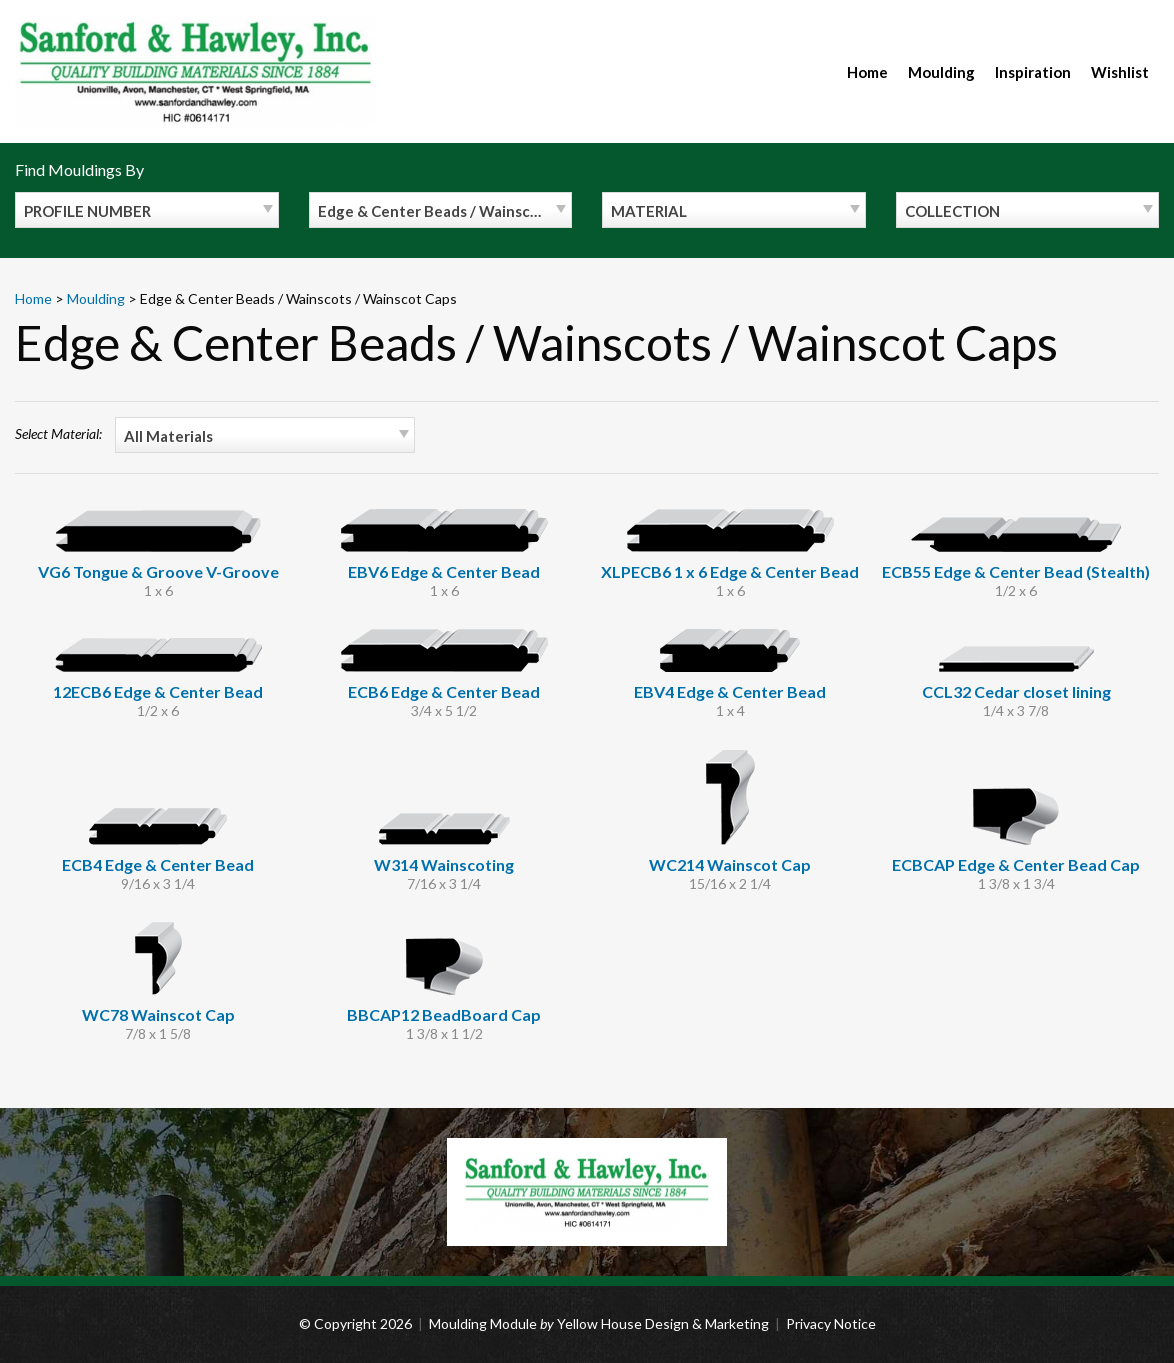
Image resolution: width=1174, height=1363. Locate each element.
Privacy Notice (831, 1323)
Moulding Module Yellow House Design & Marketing (599, 1323)
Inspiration (1033, 72)
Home (867, 72)
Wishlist (1120, 72)
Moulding (941, 72)
